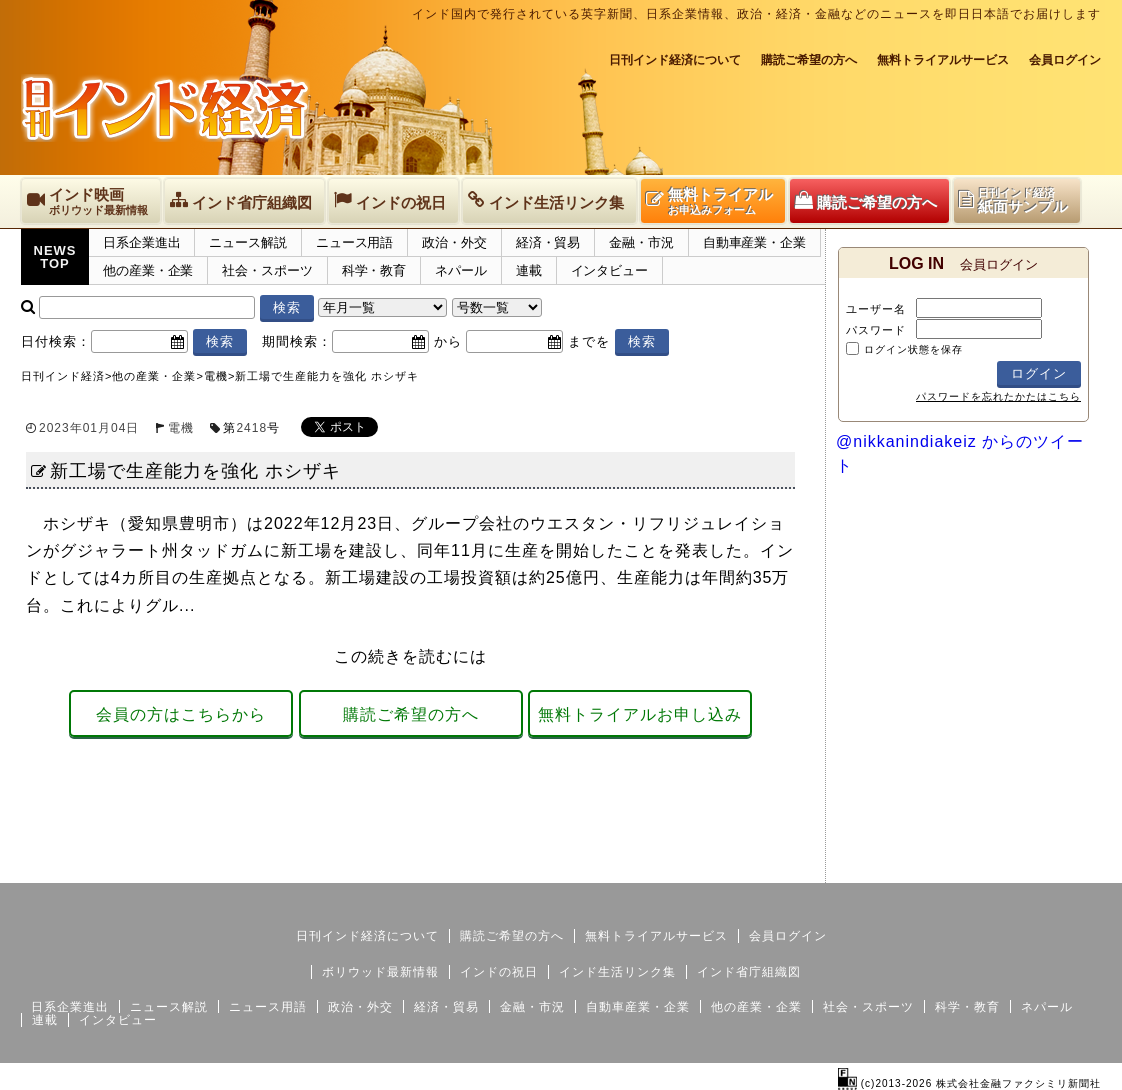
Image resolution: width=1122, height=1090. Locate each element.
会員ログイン (1065, 60)
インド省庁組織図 (749, 972)
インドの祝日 (499, 972)
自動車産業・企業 (754, 242)
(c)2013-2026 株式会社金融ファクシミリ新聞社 (969, 1083)
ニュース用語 (354, 242)
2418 (251, 428)
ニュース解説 (247, 242)
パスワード (876, 330)
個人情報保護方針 (1053, 867)
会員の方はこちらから (181, 714)
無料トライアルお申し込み (640, 714)
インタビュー (609, 270)
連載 (529, 270)
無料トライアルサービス (943, 60)
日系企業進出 (141, 242)
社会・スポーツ (267, 270)
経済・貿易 (548, 242)
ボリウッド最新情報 (380, 972)
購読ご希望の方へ (809, 60)
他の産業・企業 (148, 270)
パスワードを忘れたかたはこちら (998, 396)
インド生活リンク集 (617, 972)
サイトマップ (949, 867)
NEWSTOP (55, 257)
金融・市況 (641, 242)
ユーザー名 (876, 309)
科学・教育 (374, 270)
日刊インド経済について (675, 60)
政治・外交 (454, 242)
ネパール (461, 270)
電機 (181, 428)
